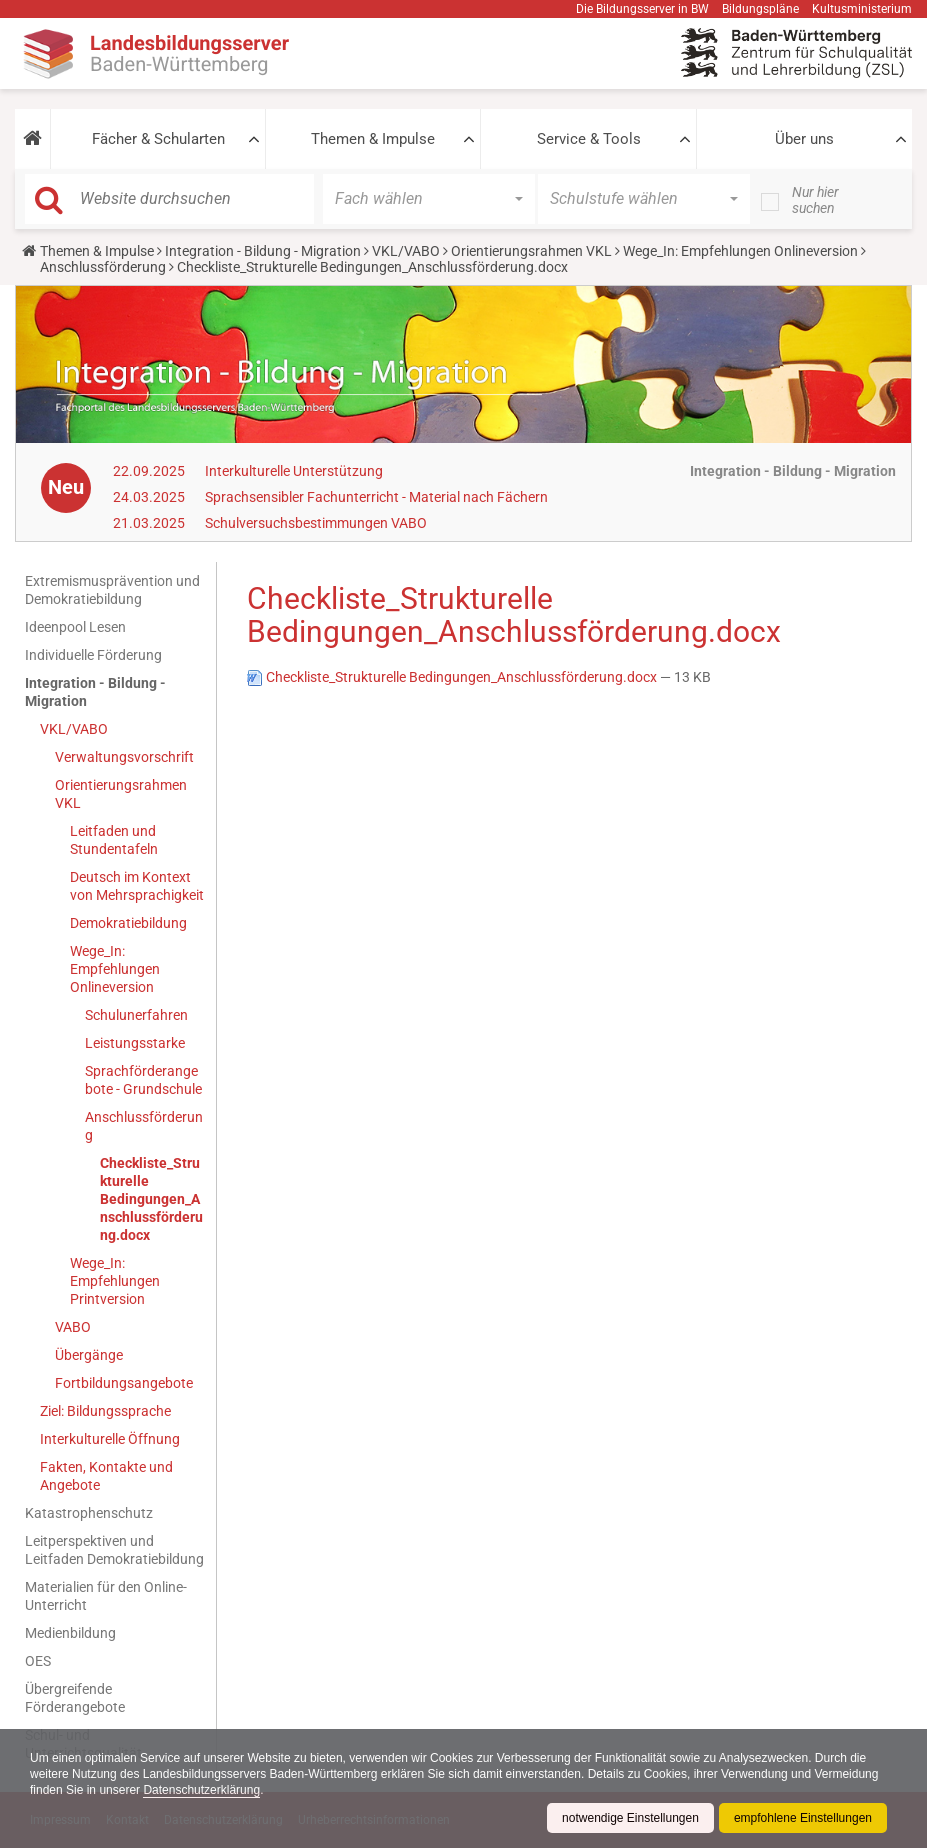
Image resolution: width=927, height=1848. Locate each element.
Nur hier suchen (815, 200)
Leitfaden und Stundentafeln (114, 840)
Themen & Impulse (373, 139)
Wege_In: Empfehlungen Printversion (115, 1281)
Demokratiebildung (128, 923)
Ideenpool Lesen (75, 627)
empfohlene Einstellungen (803, 1818)
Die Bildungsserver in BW (642, 9)
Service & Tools (589, 139)
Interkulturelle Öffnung (110, 1439)
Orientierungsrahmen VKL (531, 251)
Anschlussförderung (104, 267)
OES (38, 1661)
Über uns (804, 139)
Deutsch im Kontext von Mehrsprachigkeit (137, 886)
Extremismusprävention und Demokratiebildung (112, 590)
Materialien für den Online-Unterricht (106, 1596)
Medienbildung (70, 1633)
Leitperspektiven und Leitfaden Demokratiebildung (114, 1550)
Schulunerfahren (136, 1015)
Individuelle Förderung (93, 655)
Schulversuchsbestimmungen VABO (316, 523)
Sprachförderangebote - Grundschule (143, 1080)
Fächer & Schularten (158, 139)
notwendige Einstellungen (630, 1818)
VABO (73, 1327)
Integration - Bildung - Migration (263, 251)
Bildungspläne (760, 9)
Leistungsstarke (135, 1043)
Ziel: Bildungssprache (105, 1411)
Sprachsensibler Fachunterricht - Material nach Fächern (376, 497)
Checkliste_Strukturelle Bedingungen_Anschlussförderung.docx (151, 1199)
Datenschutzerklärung (201, 1790)
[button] (32, 139)
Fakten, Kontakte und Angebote (106, 1476)
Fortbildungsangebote (124, 1383)
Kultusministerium (862, 9)
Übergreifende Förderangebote (75, 1698)
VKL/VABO (406, 251)
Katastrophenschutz (89, 1513)
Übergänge (89, 1355)
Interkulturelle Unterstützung (294, 471)
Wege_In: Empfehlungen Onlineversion (740, 251)
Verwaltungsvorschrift (124, 757)
